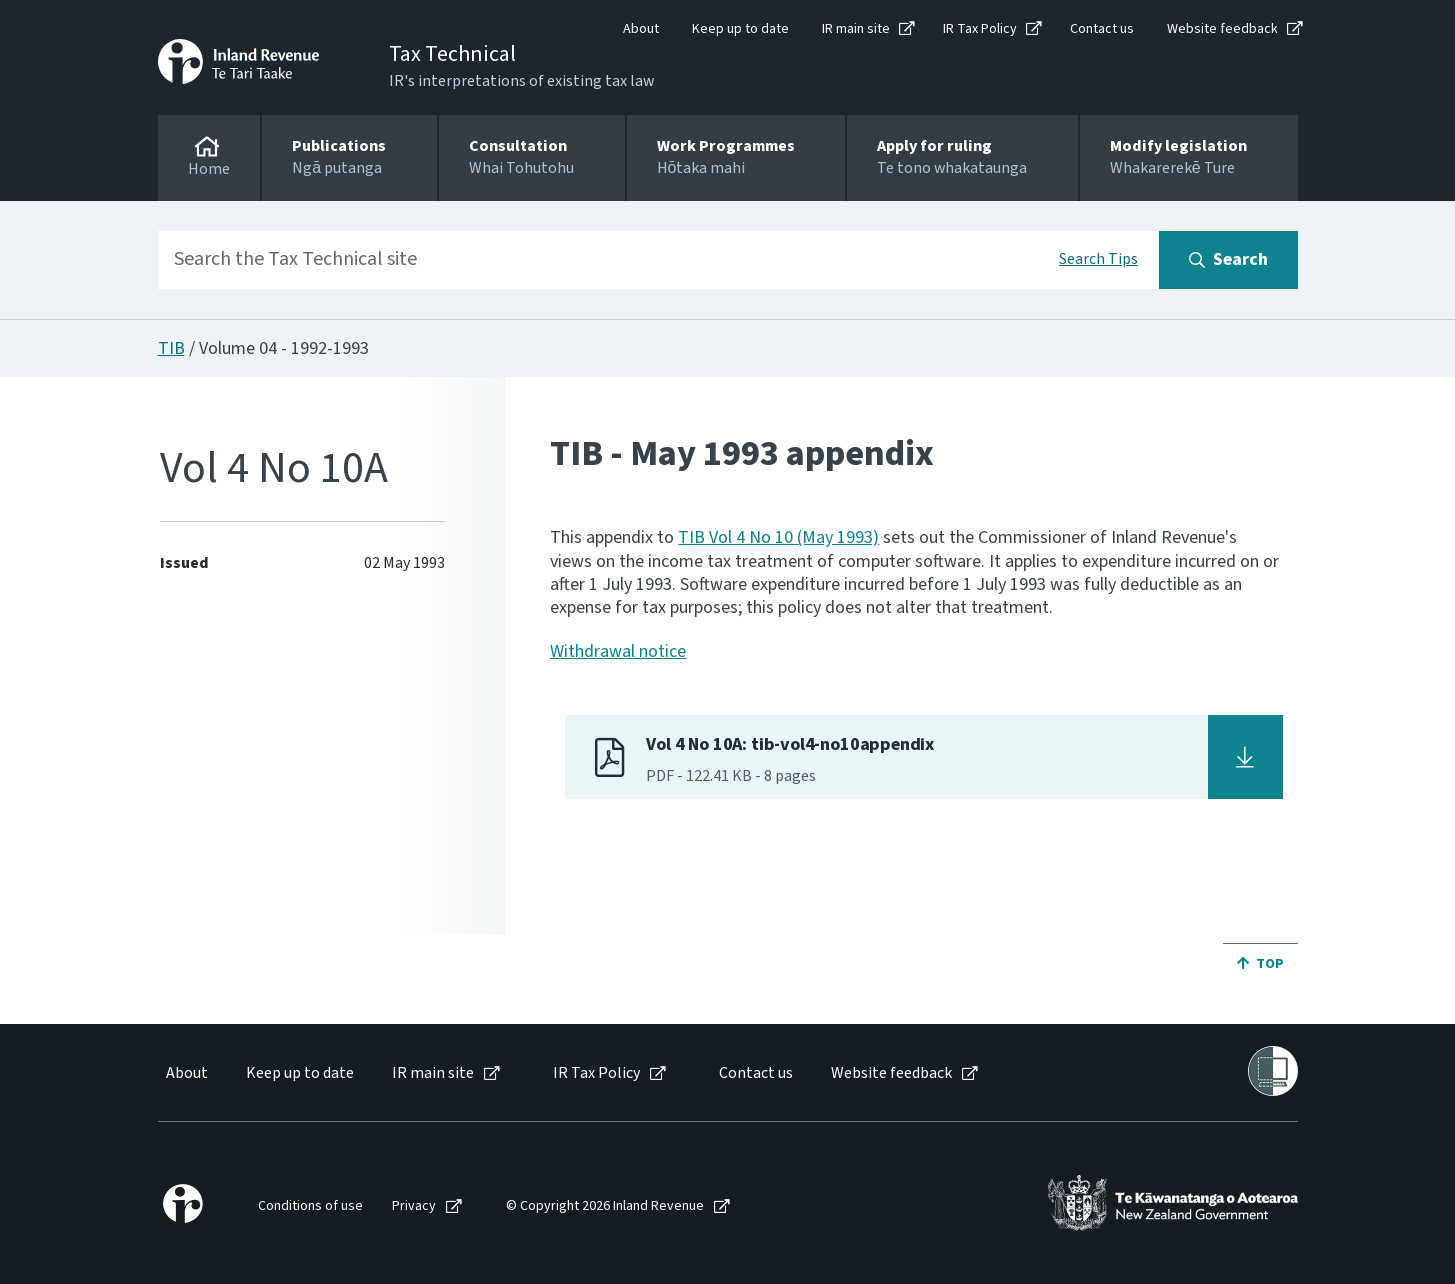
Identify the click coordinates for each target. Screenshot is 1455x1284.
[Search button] (1228, 260)
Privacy (414, 1206)
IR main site (856, 29)
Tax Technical (452, 54)
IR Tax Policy (980, 29)
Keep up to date (740, 29)
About (641, 29)
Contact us (1102, 29)
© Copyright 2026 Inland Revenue (605, 1206)
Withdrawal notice (618, 651)
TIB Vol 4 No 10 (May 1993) (778, 537)
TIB (171, 348)
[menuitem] (185, 1073)
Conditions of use (310, 1206)
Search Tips (1098, 259)
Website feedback (1222, 29)
